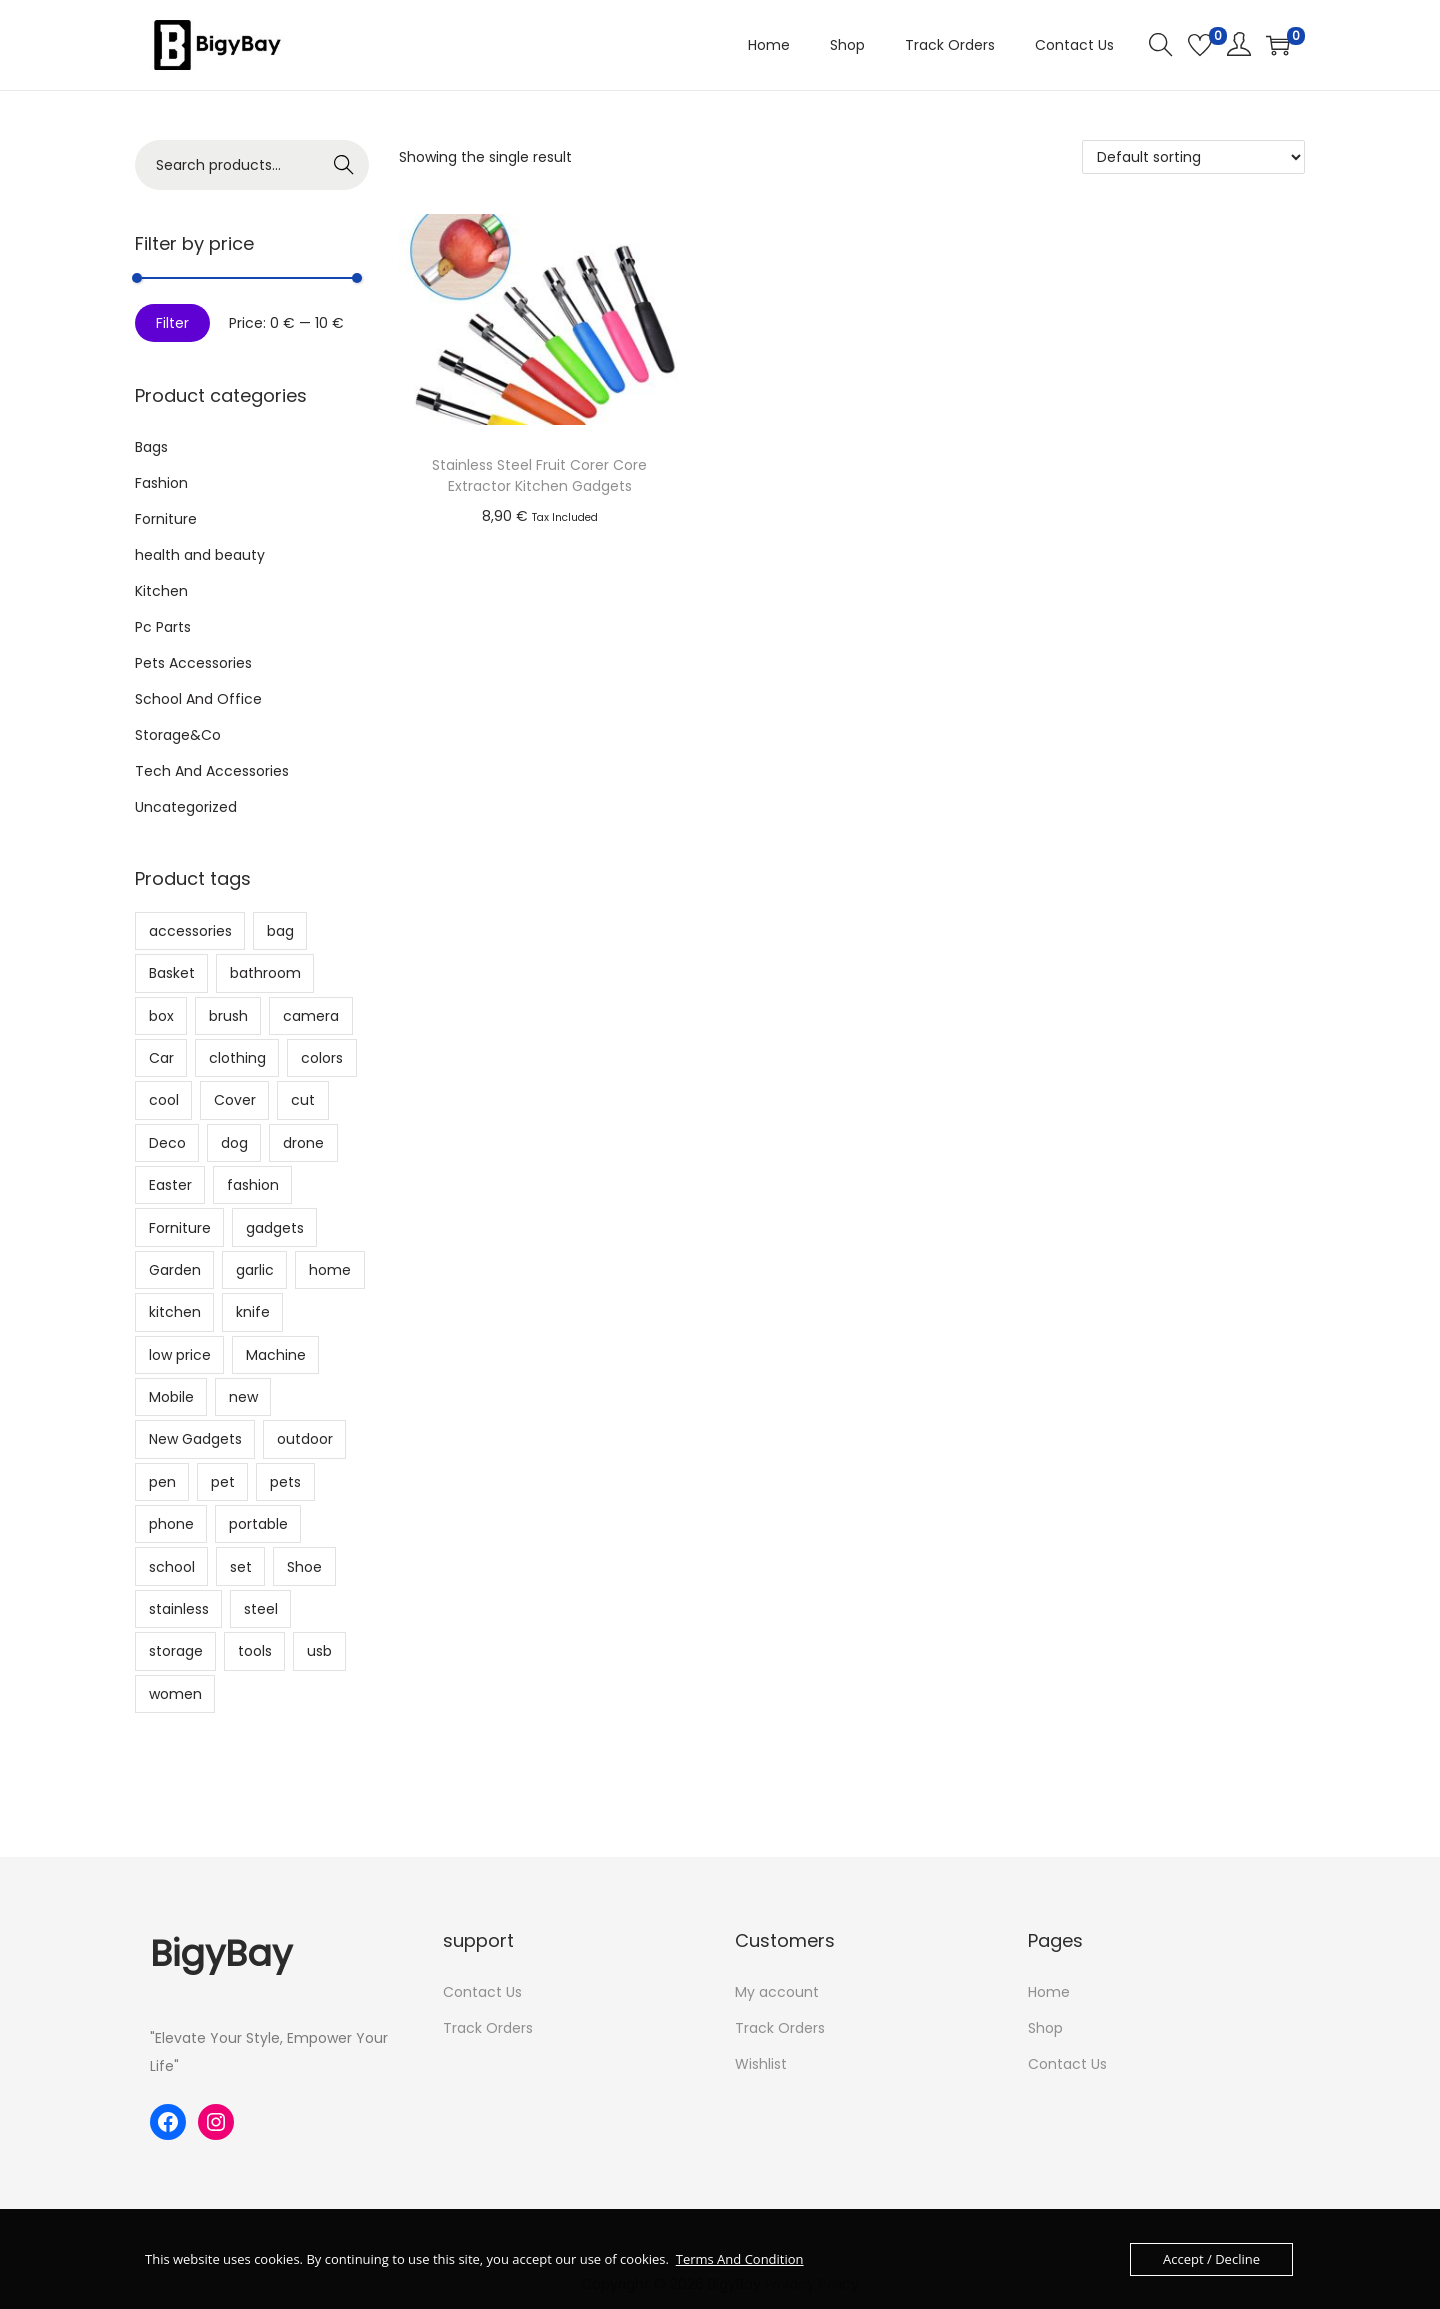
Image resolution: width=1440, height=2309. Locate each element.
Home (1049, 1992)
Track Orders (488, 2028)
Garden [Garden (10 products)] (175, 1270)
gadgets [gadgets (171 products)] (275, 1228)
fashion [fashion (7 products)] (253, 1185)
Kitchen (161, 591)
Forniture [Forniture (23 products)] (180, 1228)
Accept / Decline (1211, 2259)
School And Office (198, 699)
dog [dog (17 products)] (234, 1143)
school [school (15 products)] (172, 1567)
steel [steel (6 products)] (261, 1609)
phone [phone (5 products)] (171, 1524)
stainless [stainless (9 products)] (179, 1609)
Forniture (166, 519)
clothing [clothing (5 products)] (237, 1058)
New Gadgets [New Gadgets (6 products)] (195, 1439)
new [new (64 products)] (243, 1397)
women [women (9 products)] (175, 1694)
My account (777, 1992)
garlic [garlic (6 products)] (255, 1270)
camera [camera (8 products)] (311, 1016)
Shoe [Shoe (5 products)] (304, 1567)
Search (344, 165)
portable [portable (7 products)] (258, 1524)
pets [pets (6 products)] (285, 1482)
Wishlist (761, 2064)
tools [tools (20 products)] (255, 1651)
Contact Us (482, 1992)
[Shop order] (1193, 157)
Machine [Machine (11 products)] (276, 1355)
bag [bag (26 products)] (280, 931)
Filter (172, 323)
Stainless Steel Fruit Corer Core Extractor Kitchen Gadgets (539, 475)
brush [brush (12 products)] (228, 1016)
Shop (1045, 2028)
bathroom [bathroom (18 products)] (265, 973)
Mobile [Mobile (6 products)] (171, 1397)
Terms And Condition (740, 2259)
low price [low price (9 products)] (180, 1355)
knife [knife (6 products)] (253, 1312)
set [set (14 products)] (241, 1567)
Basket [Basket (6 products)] (172, 973)
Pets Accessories (193, 663)
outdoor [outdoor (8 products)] (305, 1439)
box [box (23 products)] (161, 1016)
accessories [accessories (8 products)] (190, 931)
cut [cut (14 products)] (303, 1100)
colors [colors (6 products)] (322, 1058)
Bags (151, 447)
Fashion (161, 483)
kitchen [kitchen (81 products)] (175, 1312)
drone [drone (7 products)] (303, 1143)
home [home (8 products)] (330, 1270)
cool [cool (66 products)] (164, 1100)
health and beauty (200, 555)
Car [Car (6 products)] (161, 1058)
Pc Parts (163, 627)
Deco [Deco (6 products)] (167, 1143)
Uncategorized (186, 807)
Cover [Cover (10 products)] (235, 1100)
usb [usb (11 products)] (319, 1651)
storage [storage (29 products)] (176, 1651)
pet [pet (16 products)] (223, 1482)
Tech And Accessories (212, 771)
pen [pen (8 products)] (162, 1482)
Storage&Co (178, 735)
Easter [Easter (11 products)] (170, 1185)
